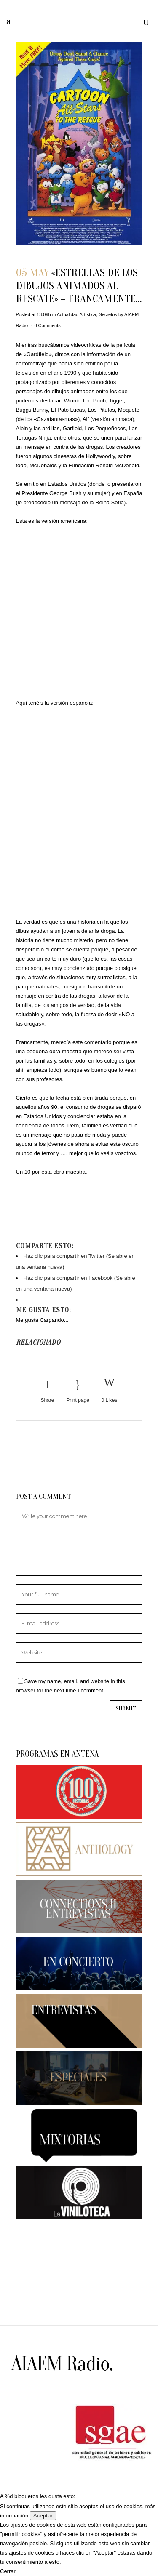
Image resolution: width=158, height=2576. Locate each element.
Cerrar (8, 2571)
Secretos (108, 314)
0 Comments (47, 325)
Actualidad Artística (76, 314)
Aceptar (43, 2515)
